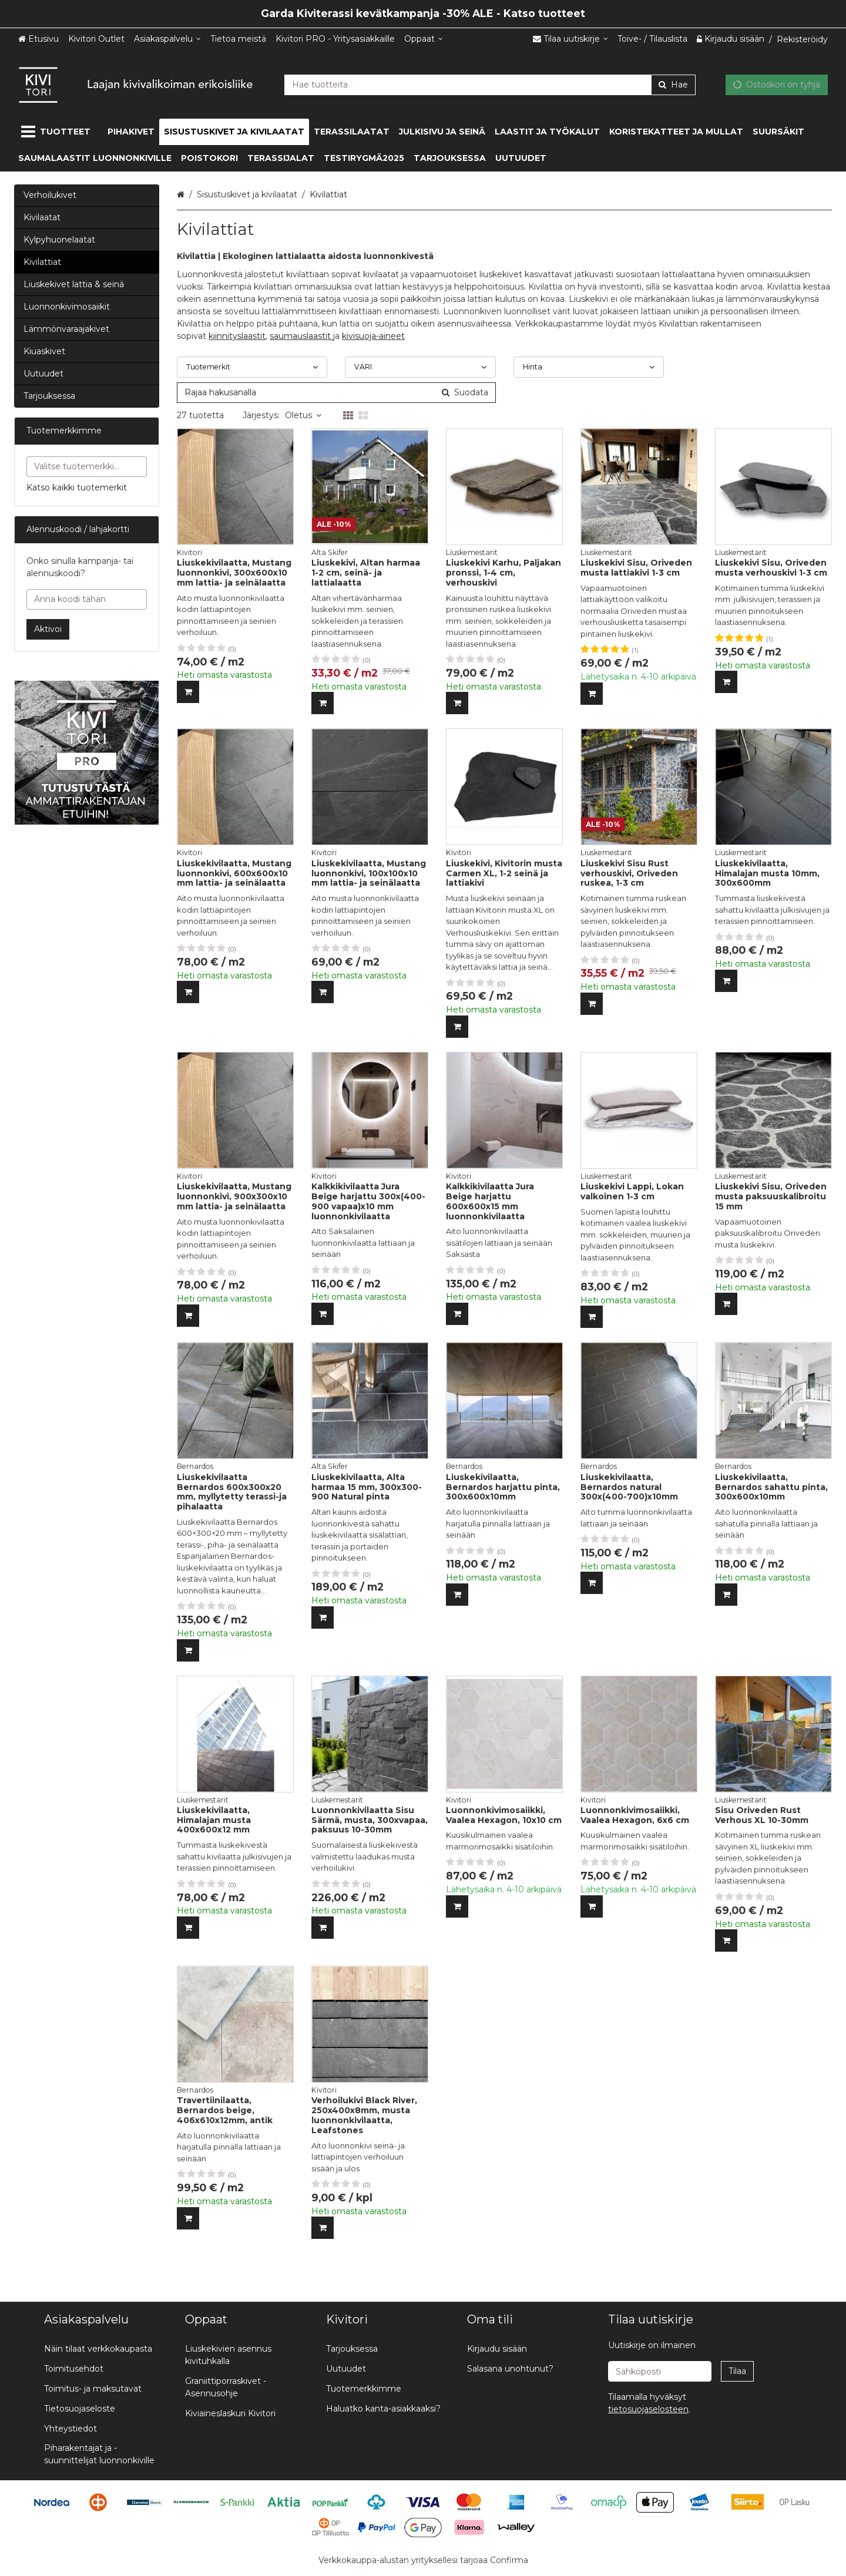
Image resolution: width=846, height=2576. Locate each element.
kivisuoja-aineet (373, 336)
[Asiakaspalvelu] (167, 39)
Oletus (303, 415)
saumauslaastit (301, 336)
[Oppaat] (424, 39)
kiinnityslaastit (237, 336)
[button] (648, 2409)
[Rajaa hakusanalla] (336, 392)
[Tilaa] (737, 2371)
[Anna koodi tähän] (86, 599)
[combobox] (490, 84)
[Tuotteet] (58, 132)
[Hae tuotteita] (490, 84)
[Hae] (673, 84)
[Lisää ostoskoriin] (188, 692)
